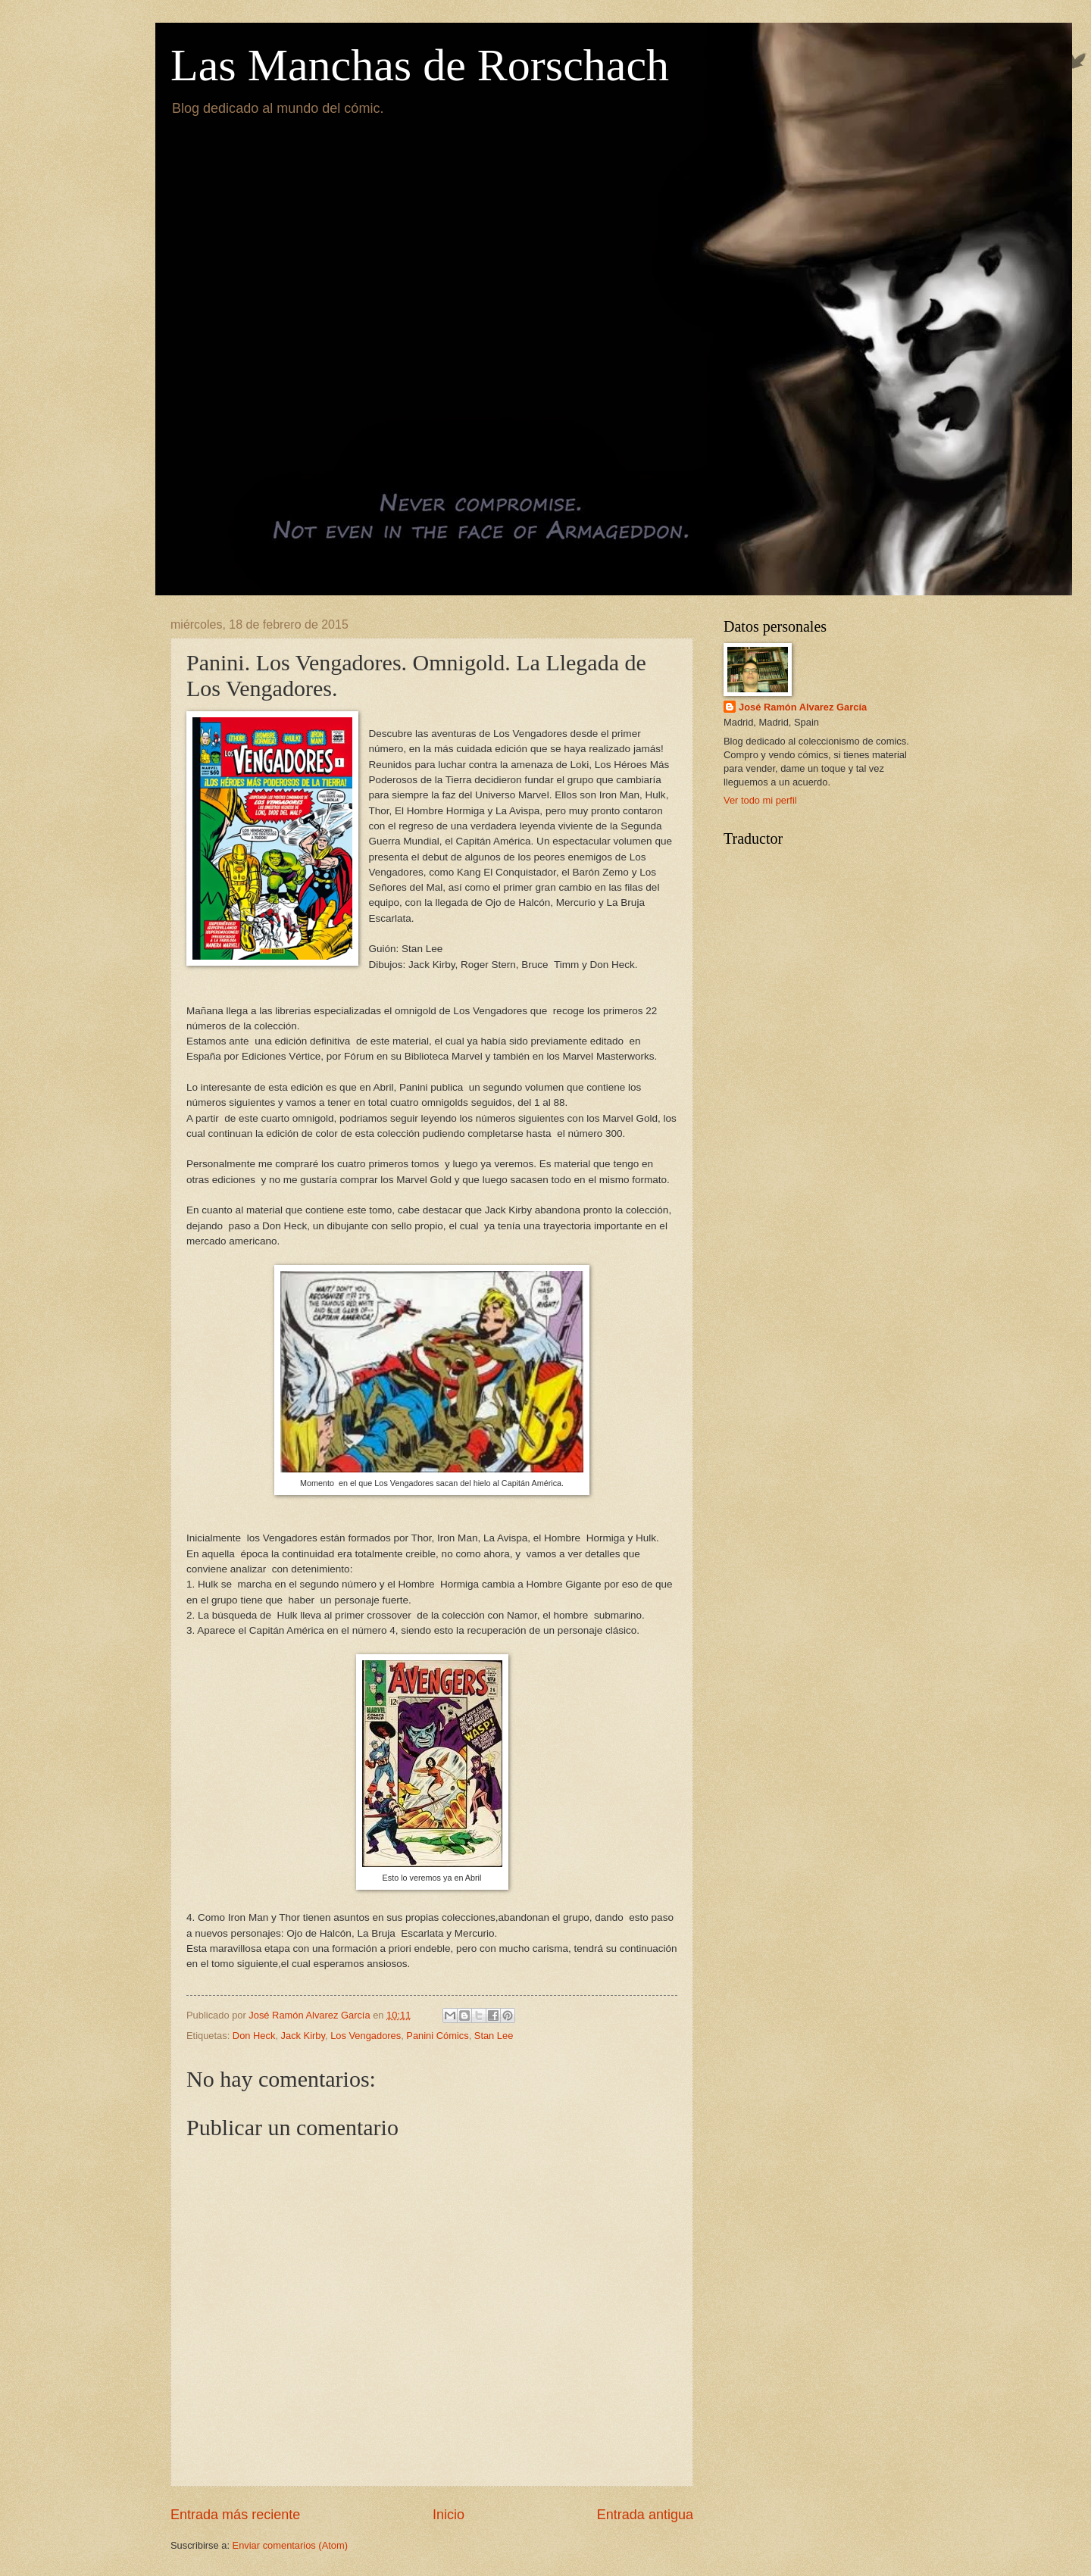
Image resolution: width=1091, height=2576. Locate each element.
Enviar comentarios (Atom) (290, 2545)
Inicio (448, 2514)
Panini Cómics (437, 2035)
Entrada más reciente (235, 2514)
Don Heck (254, 2035)
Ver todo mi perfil (760, 800)
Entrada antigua (645, 2514)
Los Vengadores (365, 2035)
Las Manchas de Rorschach (419, 65)
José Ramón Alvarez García (803, 707)
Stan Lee (494, 2035)
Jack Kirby (303, 2035)
